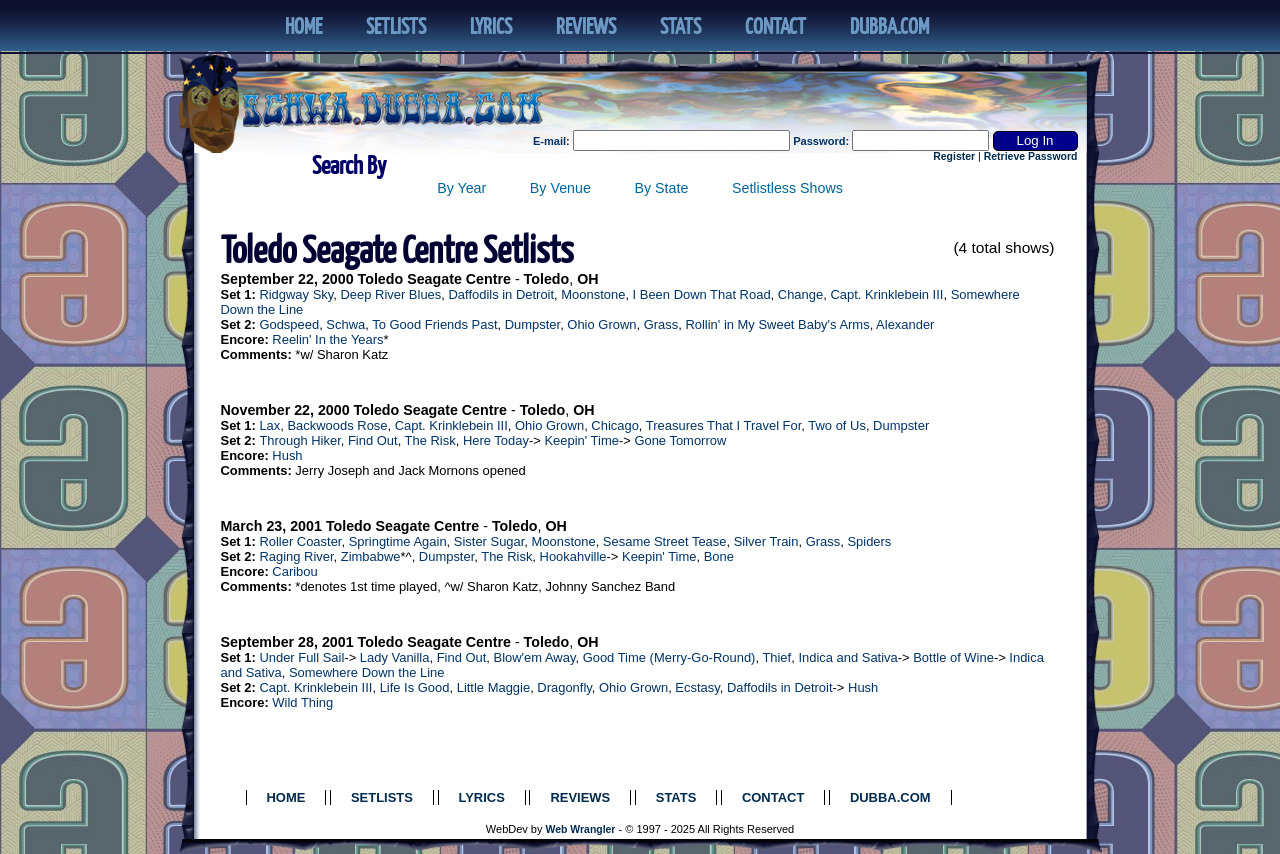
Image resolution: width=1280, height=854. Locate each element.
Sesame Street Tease (665, 541)
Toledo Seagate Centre (434, 279)
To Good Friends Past (434, 324)
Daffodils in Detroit (501, 294)
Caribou (294, 571)
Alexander (905, 324)
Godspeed (289, 324)
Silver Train (766, 541)
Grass (661, 324)
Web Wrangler (581, 829)
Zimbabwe (371, 556)
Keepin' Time (581, 440)
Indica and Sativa (847, 657)
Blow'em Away (535, 657)
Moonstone (593, 294)
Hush (287, 455)
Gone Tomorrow (680, 440)
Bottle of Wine (953, 657)
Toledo (547, 279)
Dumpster (532, 324)
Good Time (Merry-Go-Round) (669, 657)
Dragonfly (564, 687)
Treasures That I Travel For (724, 425)
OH (587, 279)
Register (954, 156)
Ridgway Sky (296, 294)
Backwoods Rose (337, 425)
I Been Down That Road (702, 294)
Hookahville (573, 556)
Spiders (869, 541)
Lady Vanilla (395, 657)
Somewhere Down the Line (367, 672)
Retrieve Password (1031, 156)
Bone (719, 556)
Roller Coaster (300, 541)
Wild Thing (302, 702)
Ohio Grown (601, 324)
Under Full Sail (301, 657)
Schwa (345, 324)
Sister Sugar (489, 541)
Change (800, 294)
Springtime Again (398, 541)
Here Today (496, 440)
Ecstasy (697, 687)
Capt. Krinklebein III (886, 294)
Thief (776, 657)
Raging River (296, 556)
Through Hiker (299, 440)
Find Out (373, 440)
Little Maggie (493, 687)
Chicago (615, 425)
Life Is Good (415, 687)
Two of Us (837, 425)
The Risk (430, 440)
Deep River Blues (390, 294)
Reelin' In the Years (327, 339)
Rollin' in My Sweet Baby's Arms (777, 324)
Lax (269, 425)
